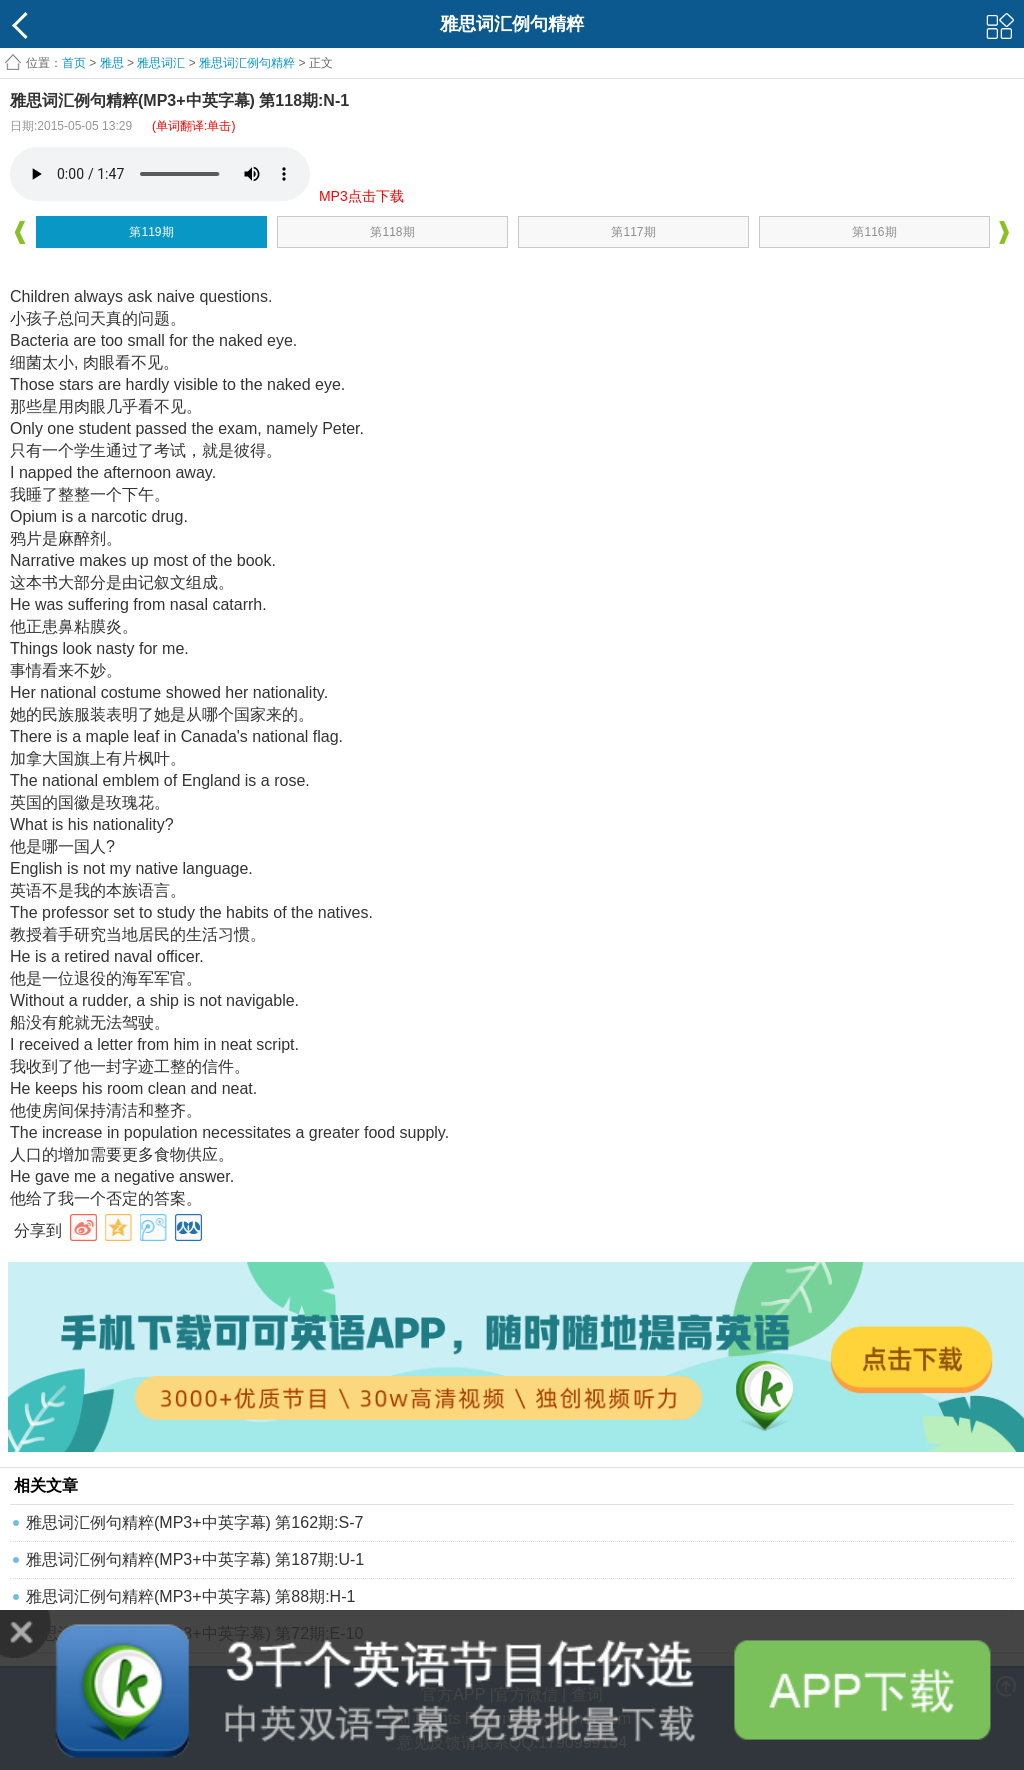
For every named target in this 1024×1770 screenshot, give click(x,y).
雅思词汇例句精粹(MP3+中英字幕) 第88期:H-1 (190, 1596)
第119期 (151, 232)
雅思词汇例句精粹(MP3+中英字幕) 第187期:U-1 (195, 1559)
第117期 (633, 232)
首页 (74, 63)
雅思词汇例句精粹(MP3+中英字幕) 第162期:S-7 (194, 1522)
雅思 (112, 63)
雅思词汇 (161, 63)
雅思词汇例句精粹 (247, 63)
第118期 (392, 232)
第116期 (874, 232)
